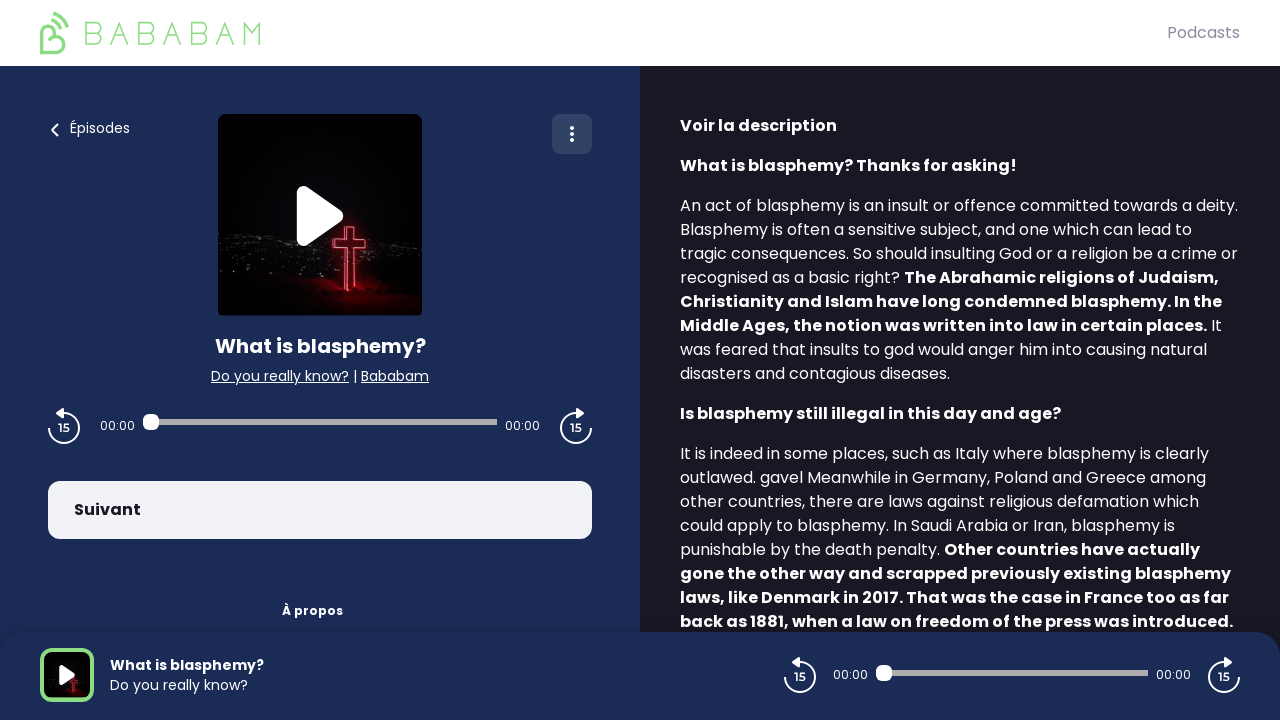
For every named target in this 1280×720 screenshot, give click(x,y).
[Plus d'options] (572, 134)
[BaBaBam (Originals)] (603, 33)
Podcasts (1203, 32)
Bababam (395, 376)
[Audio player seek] (320, 422)
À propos (312, 610)
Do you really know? (280, 376)
